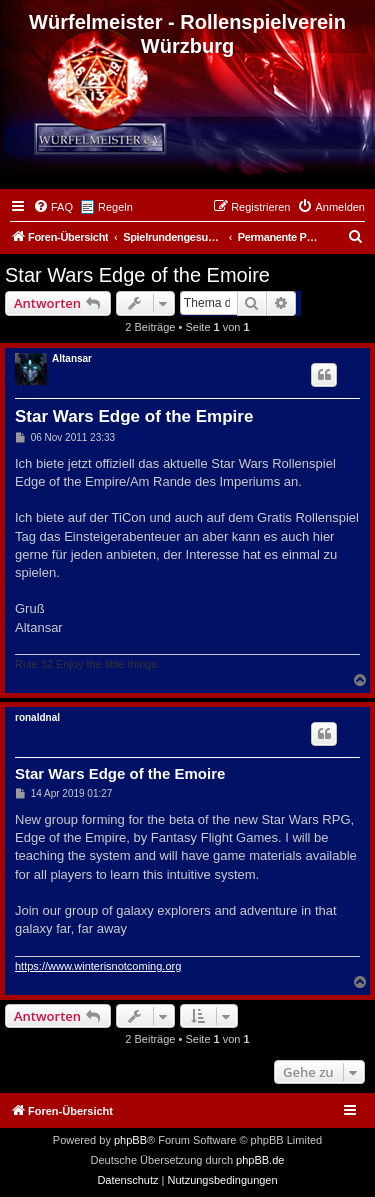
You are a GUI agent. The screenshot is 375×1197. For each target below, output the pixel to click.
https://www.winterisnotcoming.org (98, 966)
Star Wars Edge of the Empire (134, 416)
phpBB (130, 1140)
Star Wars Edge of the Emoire (137, 275)
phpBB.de (260, 1160)
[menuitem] (53, 207)
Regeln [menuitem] (115, 207)
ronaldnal (37, 717)
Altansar (72, 358)
